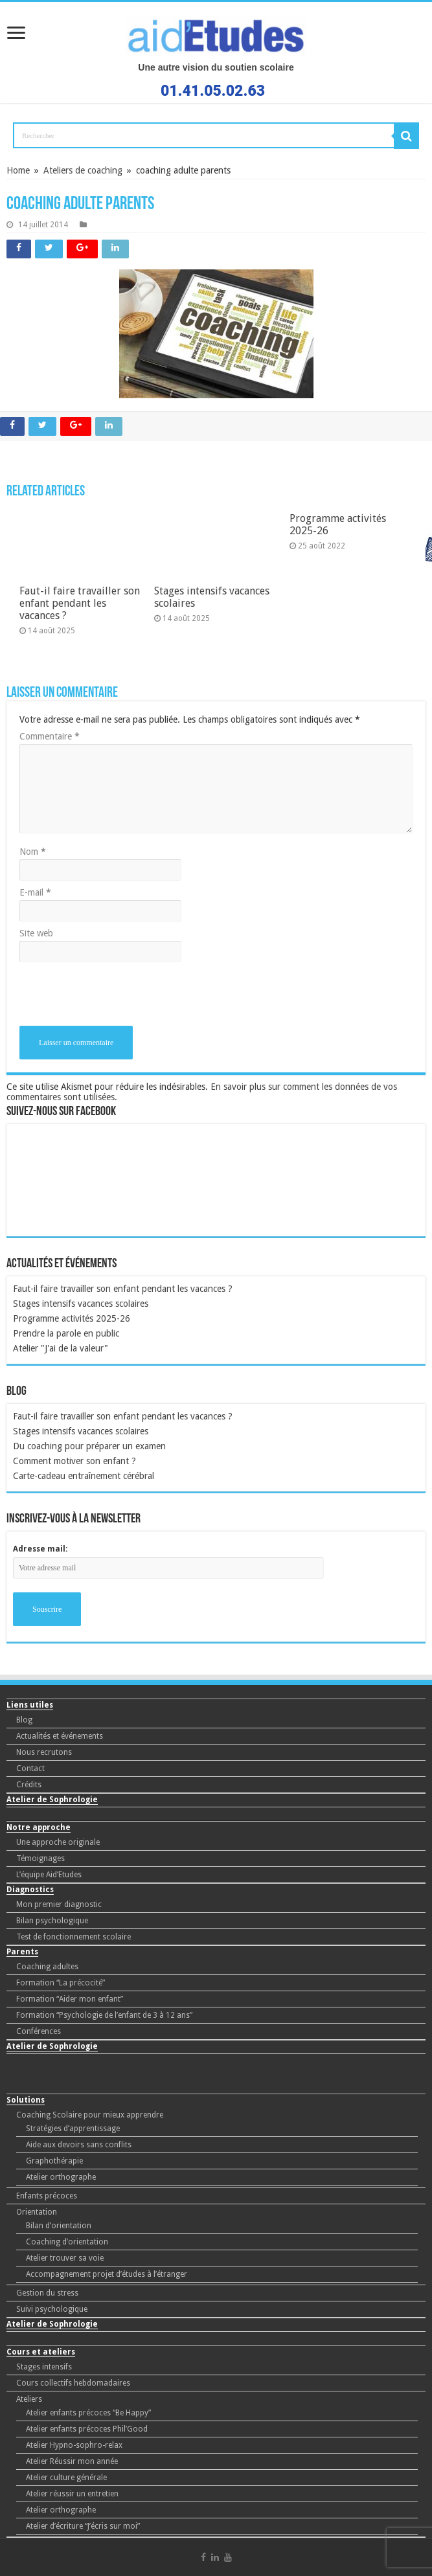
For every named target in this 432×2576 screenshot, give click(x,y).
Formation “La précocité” (60, 1982)
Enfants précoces (46, 2195)
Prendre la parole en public (66, 1333)
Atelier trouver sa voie (65, 2258)
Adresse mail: (40, 1549)
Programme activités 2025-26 (71, 1318)
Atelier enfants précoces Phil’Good (87, 2429)
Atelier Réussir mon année (72, 2461)
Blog (24, 1719)
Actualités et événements (59, 1736)
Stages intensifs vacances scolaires (80, 1303)
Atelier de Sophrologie (52, 1799)
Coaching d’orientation (67, 2241)
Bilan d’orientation (58, 2225)
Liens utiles (29, 1705)
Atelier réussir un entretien (72, 2493)
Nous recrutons (44, 1752)
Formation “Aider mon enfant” (69, 1999)
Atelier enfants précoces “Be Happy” (88, 2412)
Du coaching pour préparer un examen (89, 1446)
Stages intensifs (44, 2366)
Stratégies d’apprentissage (73, 2128)
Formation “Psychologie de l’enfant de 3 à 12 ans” (104, 2015)
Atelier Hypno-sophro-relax (74, 2445)
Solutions (25, 2100)
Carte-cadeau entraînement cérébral (83, 1476)
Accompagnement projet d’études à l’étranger (106, 2274)
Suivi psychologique (51, 2309)
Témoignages (40, 1858)
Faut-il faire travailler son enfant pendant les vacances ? (123, 1288)
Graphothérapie (54, 2160)
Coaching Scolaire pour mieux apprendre (89, 2114)
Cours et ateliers (40, 2351)
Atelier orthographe (61, 2177)
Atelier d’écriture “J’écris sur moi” (83, 2526)
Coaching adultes (47, 1966)
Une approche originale (58, 1842)
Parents (22, 1951)
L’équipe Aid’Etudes (49, 1874)
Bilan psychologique (52, 1920)
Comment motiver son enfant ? (74, 1461)
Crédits (28, 1784)
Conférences (38, 2031)
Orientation (36, 2212)
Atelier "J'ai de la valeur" (60, 1348)
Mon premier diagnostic (59, 1904)
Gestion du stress (47, 2293)
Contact (30, 1768)
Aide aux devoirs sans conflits (78, 2144)
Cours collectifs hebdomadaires (73, 2383)
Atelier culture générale (66, 2477)
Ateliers (29, 2399)
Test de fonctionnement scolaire (73, 1936)
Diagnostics (30, 1889)
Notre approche (38, 1827)
